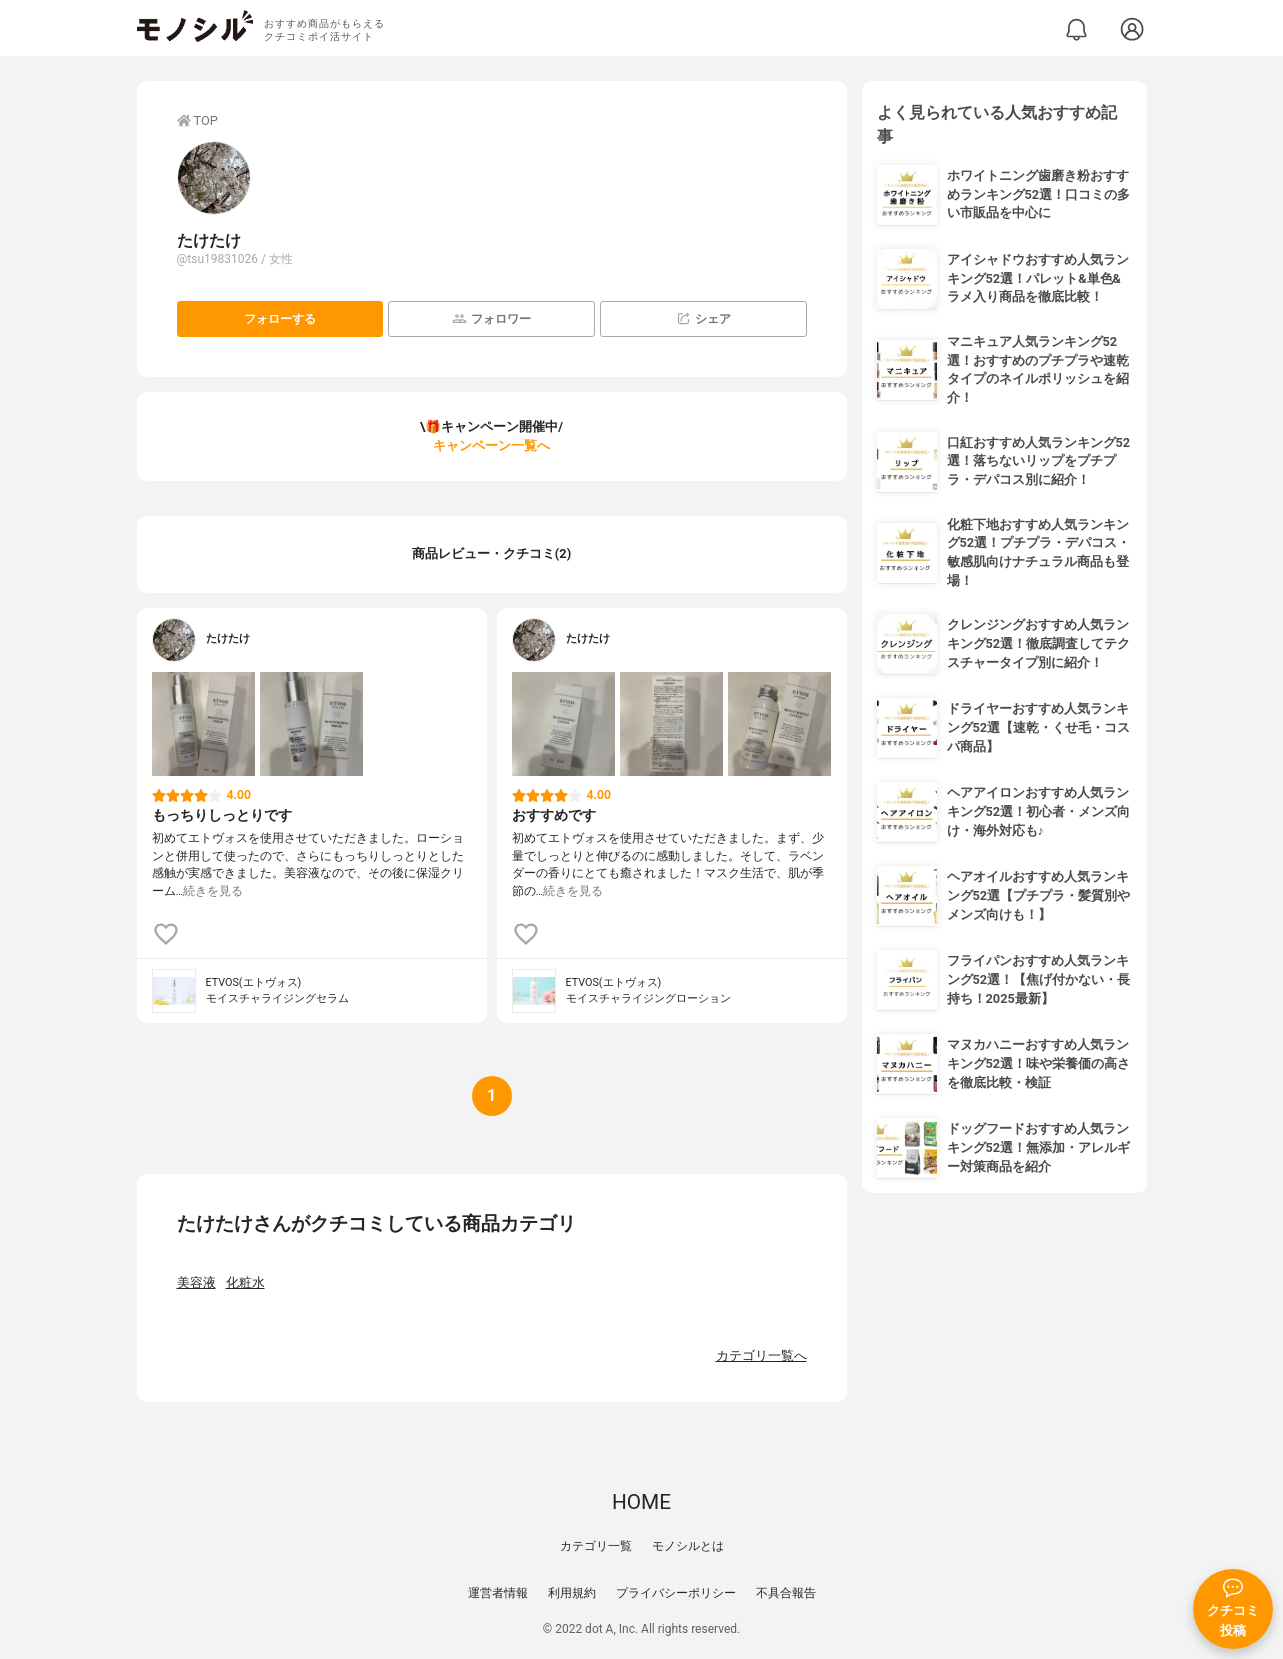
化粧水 (245, 1282)
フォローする (280, 319)
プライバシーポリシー (676, 1593)
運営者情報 (498, 1593)
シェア (703, 318)
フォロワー (491, 318)
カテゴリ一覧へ (761, 1355)
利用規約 (572, 1593)
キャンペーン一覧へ (491, 445)
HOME (641, 1502)
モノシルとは (688, 1546)
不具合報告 (786, 1593)
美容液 (196, 1282)
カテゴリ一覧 (596, 1546)
